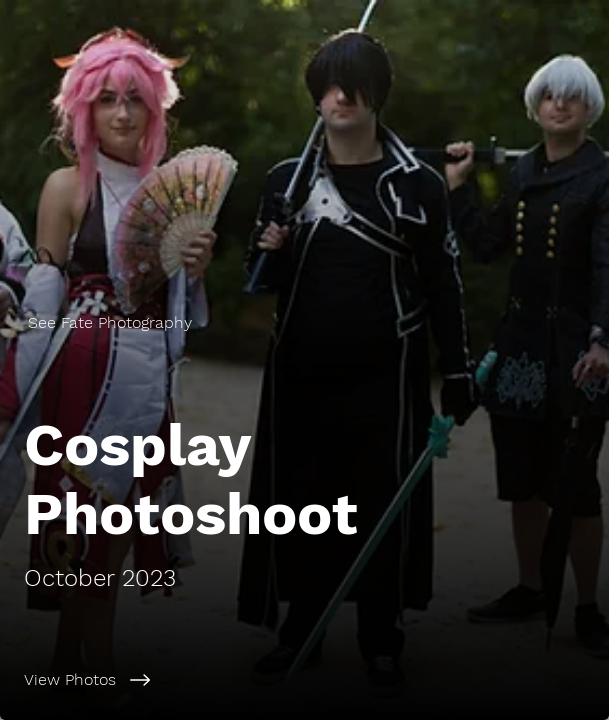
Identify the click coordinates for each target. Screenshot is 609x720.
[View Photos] (304, 680)
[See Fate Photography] (304, 322)
